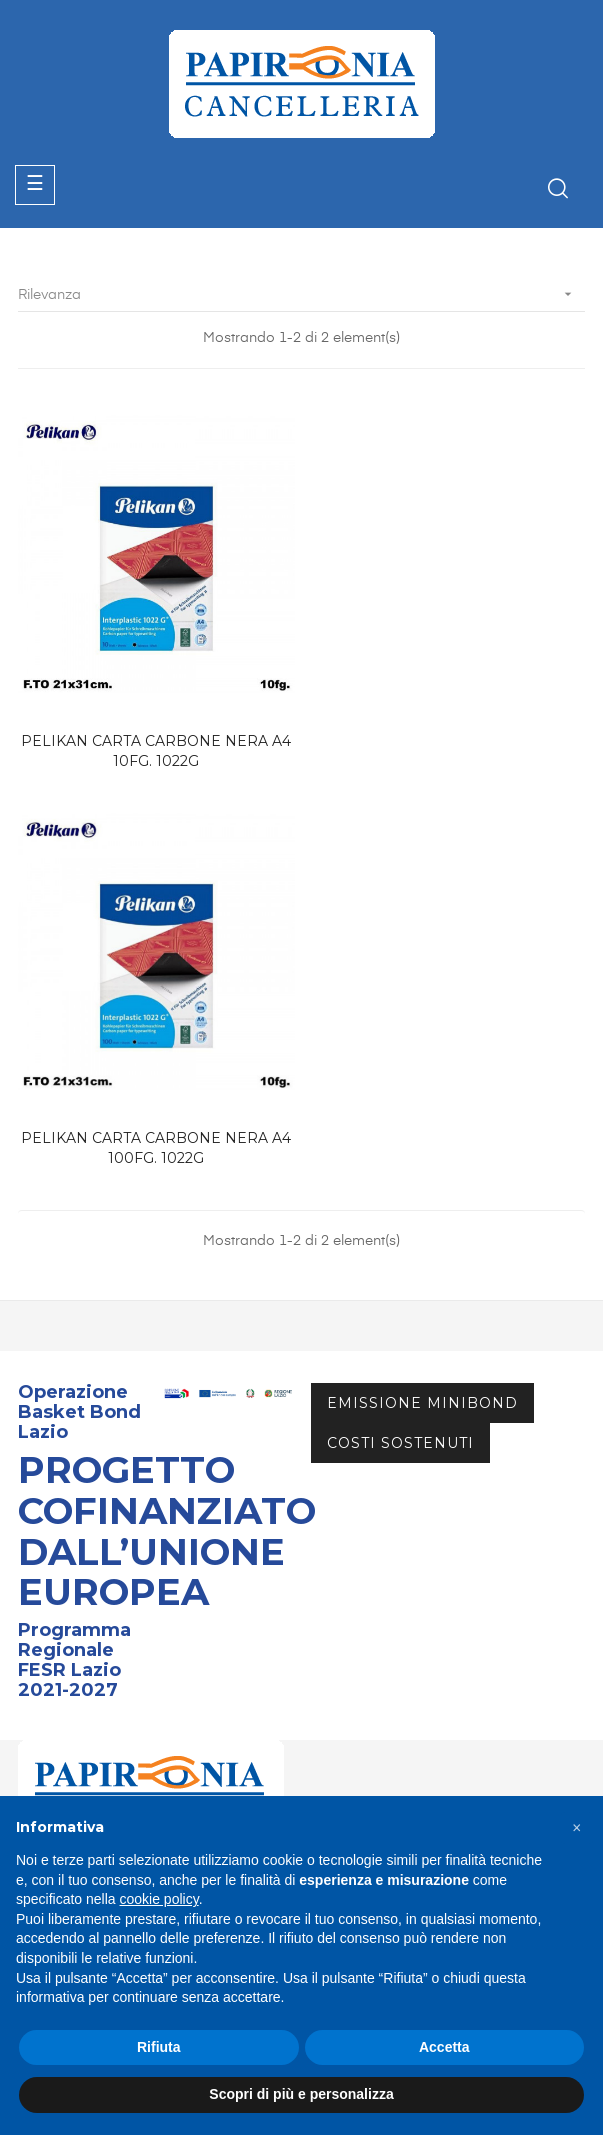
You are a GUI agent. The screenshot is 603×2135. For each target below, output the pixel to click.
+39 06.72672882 (93, 1514)
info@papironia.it (91, 1537)
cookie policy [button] (159, 1899)
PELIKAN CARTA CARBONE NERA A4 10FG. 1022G (155, 748)
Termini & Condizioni (90, 1773)
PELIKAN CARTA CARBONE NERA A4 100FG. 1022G (448, 748)
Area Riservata (69, 1701)
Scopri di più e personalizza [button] (301, 2094)
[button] (577, 1828)
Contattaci (55, 1737)
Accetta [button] (444, 2047)
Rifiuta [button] (159, 2047)
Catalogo (50, 1665)
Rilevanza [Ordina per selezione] (301, 294)
